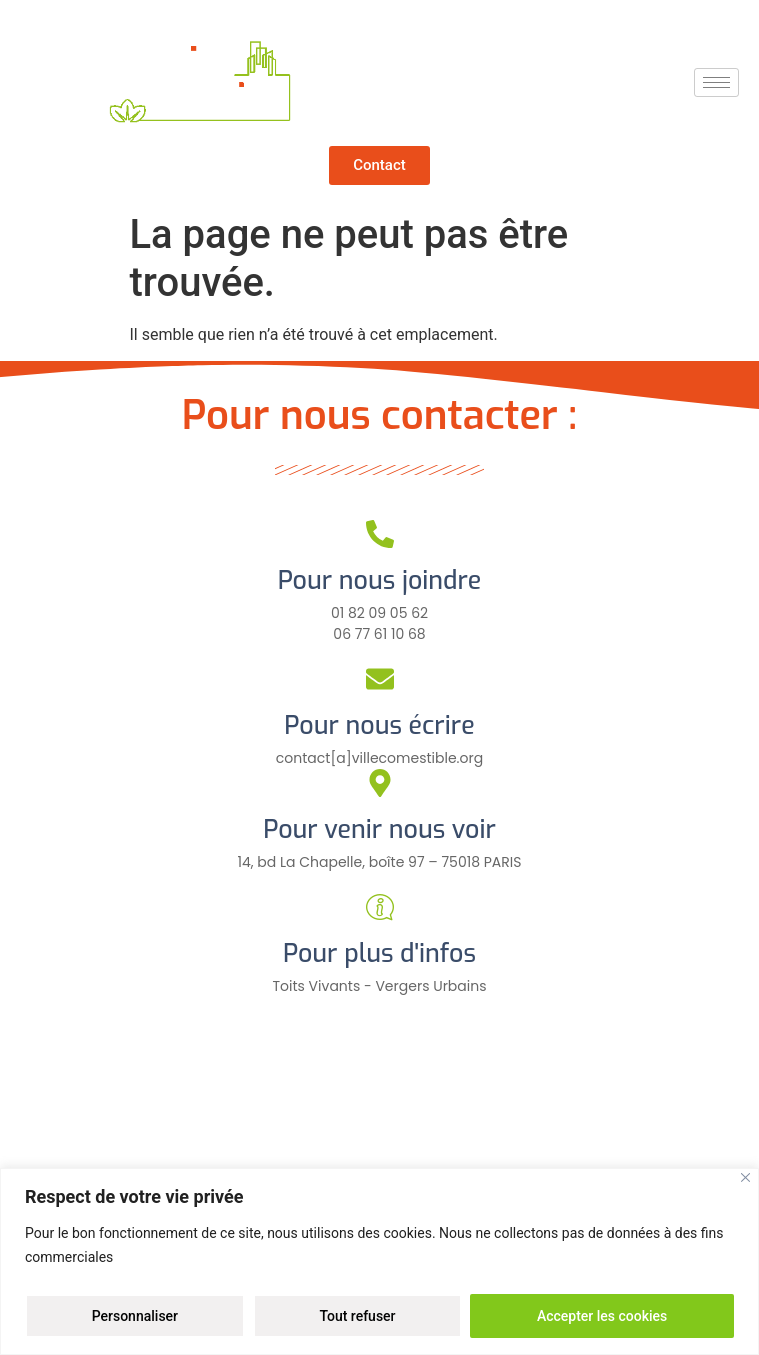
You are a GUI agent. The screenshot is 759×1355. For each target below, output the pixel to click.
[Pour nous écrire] (380, 679)
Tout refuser (357, 1316)
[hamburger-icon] (716, 82)
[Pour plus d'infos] (380, 907)
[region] (379, 1261)
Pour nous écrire (379, 725)
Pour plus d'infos (379, 953)
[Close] (745, 1177)
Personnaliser (135, 1316)
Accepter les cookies (602, 1316)
